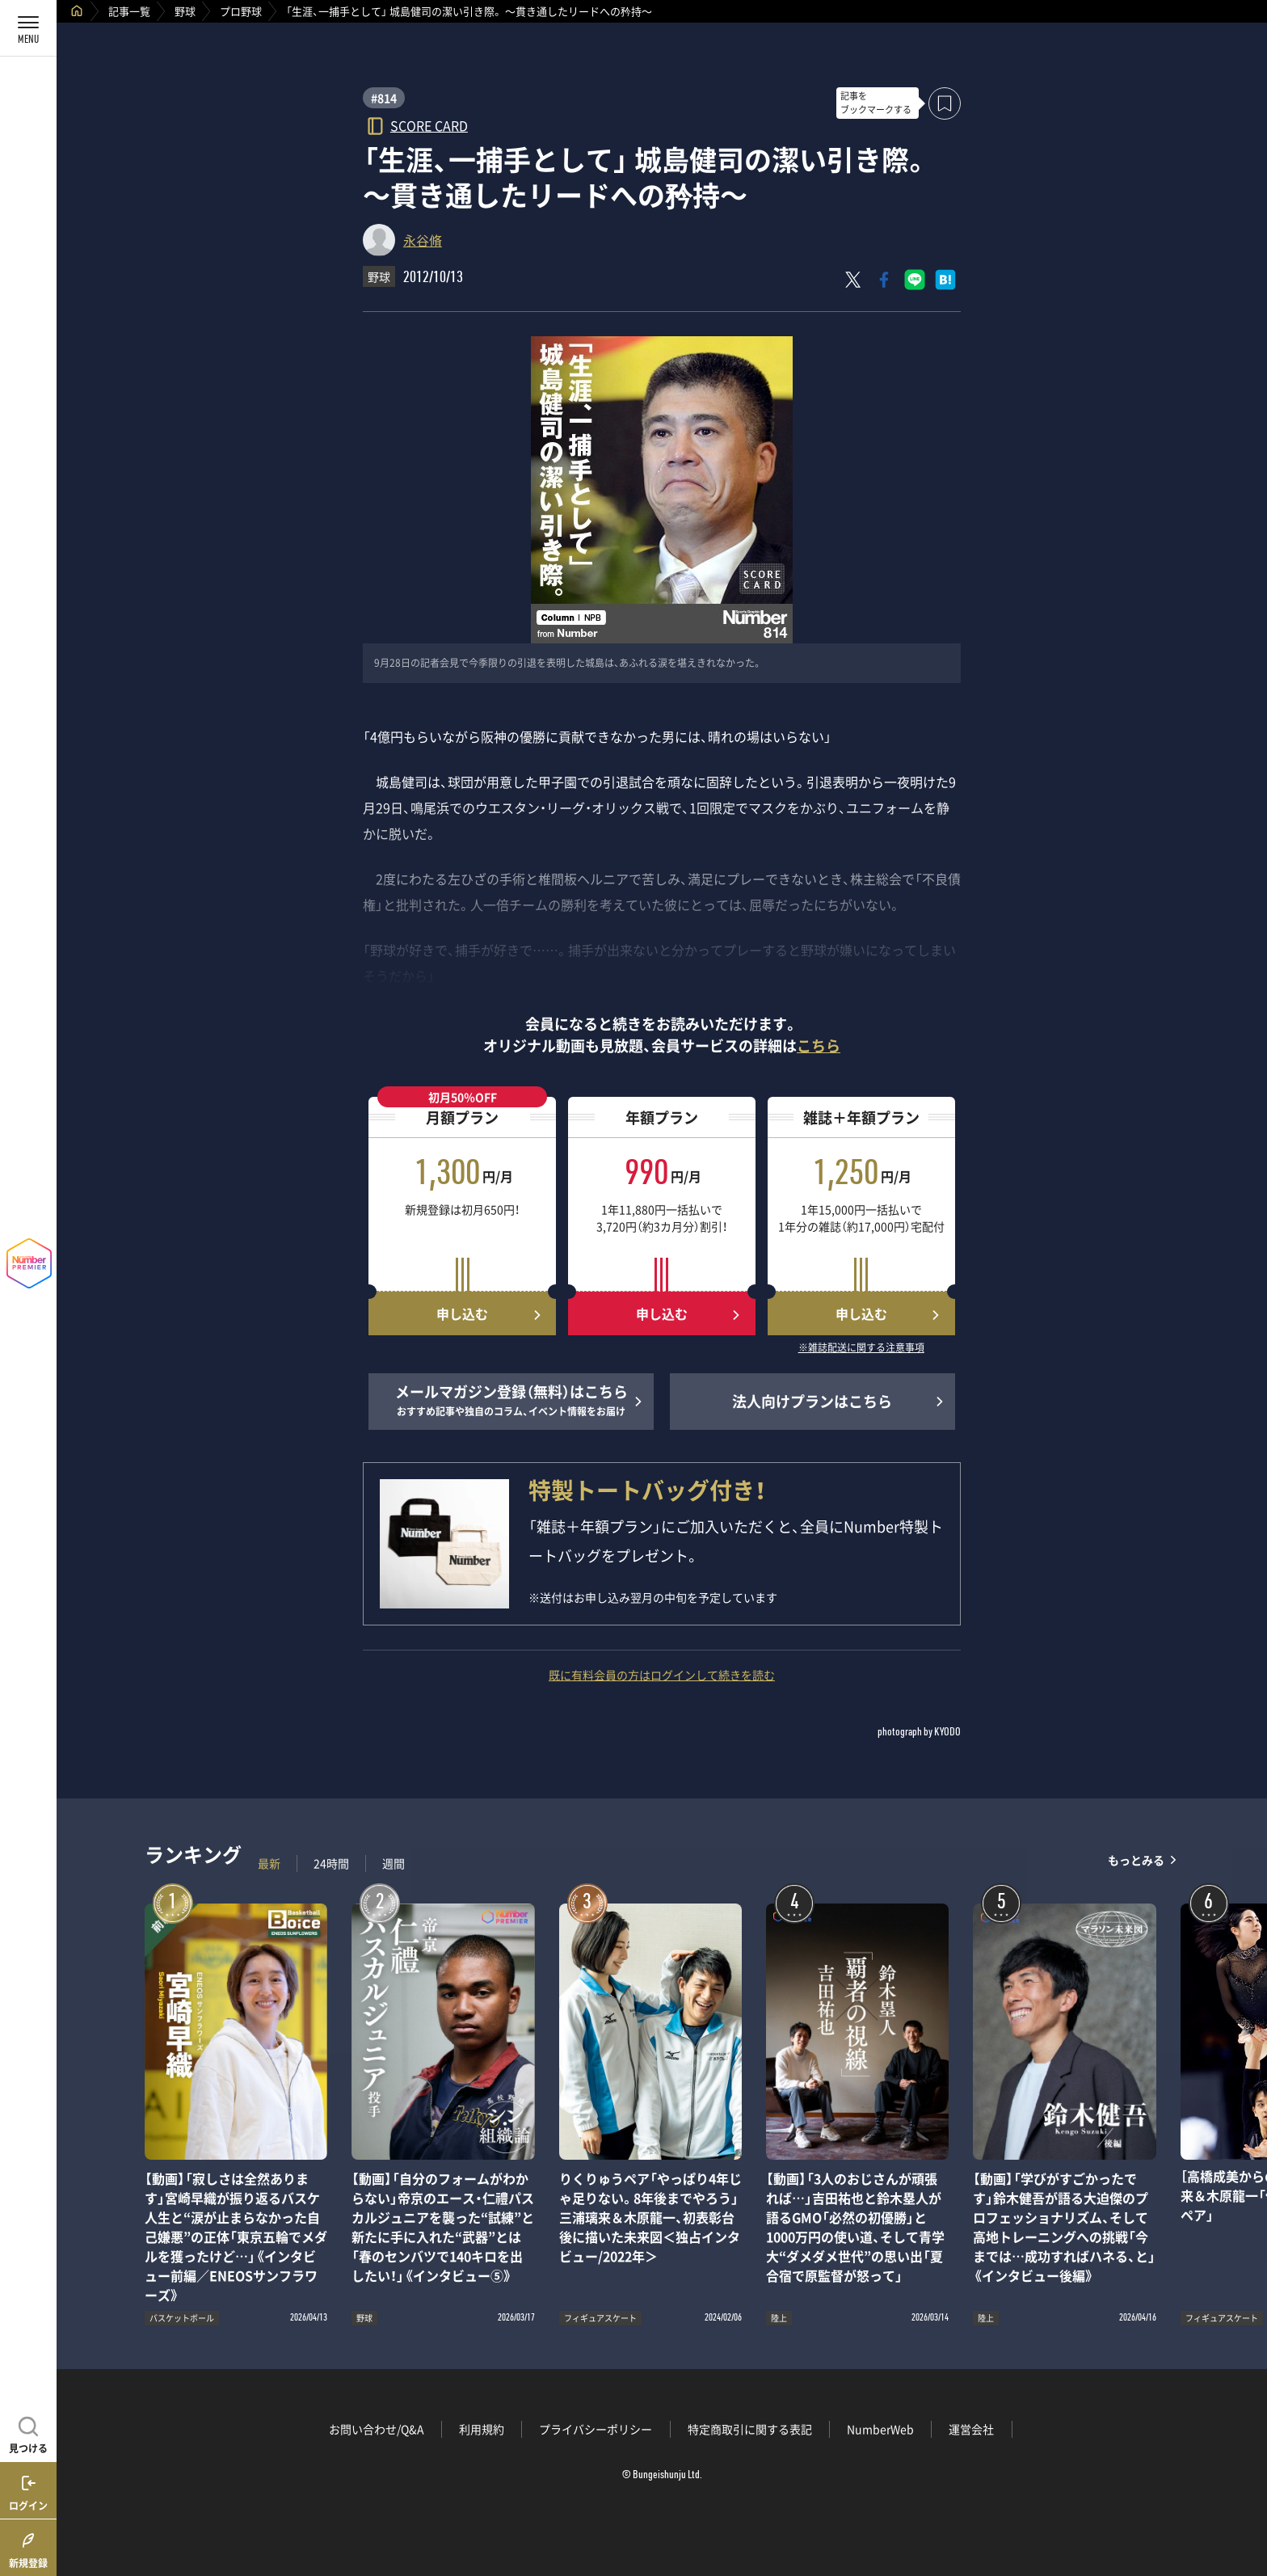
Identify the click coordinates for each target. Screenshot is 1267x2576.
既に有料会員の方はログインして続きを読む (662, 1675)
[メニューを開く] (28, 28)
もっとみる (1136, 1859)
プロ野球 (241, 11)
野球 (185, 11)
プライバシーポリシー (595, 2429)
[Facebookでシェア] (884, 280)
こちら (818, 1045)
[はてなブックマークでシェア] (945, 280)
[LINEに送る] (915, 280)
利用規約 (481, 2429)
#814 (384, 98)
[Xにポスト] (853, 280)
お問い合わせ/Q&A (376, 2429)
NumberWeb (880, 2429)
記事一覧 (129, 11)
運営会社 (971, 2429)
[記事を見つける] (28, 2433)
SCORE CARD (429, 125)
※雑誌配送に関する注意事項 (861, 1348)
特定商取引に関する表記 (750, 2429)
